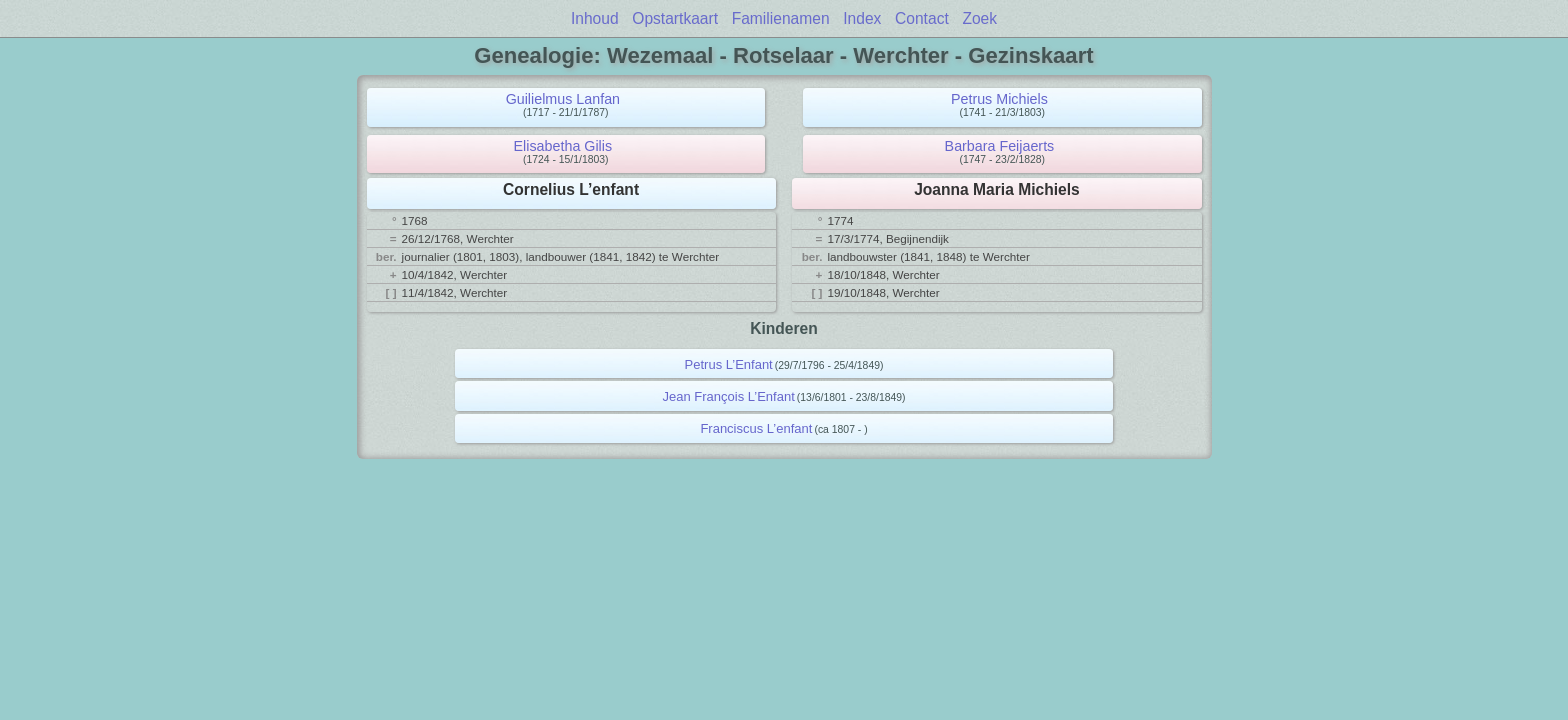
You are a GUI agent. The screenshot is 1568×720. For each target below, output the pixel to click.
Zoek (979, 18)
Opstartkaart (675, 18)
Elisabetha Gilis (563, 146)
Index (862, 18)
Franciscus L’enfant (756, 428)
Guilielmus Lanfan (563, 99)
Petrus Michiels (999, 99)
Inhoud (595, 18)
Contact (922, 18)
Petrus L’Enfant (729, 364)
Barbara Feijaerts (1000, 146)
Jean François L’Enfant (729, 396)
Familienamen (781, 18)
